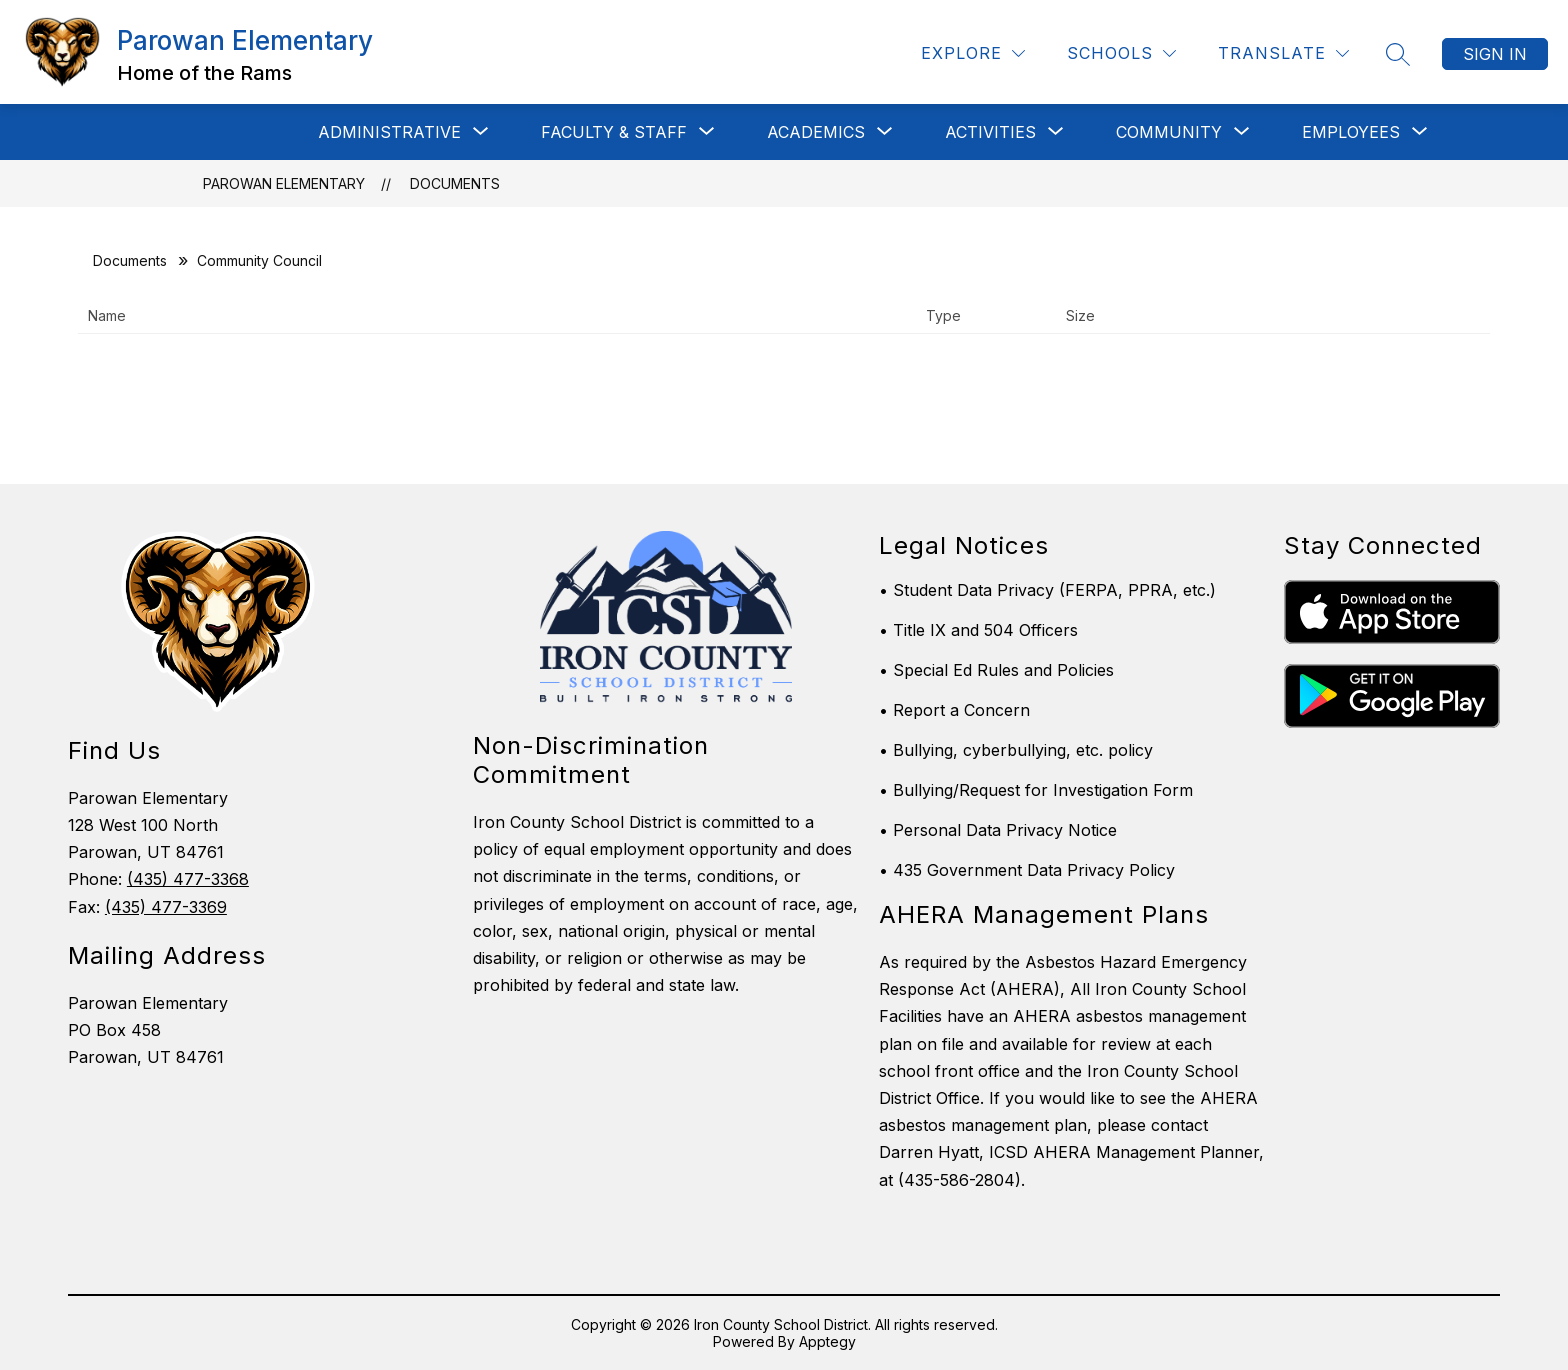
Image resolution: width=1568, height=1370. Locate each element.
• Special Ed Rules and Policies (996, 670)
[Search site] (1398, 54)
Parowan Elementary (284, 183)
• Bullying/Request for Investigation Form (1036, 790)
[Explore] (973, 53)
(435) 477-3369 (166, 907)
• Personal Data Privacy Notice (998, 830)
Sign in (1495, 54)
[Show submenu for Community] (1169, 132)
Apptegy (827, 1341)
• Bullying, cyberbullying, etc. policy (1016, 750)
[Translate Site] (1283, 53)
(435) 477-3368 (188, 879)
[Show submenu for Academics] (816, 132)
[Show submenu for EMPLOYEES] (1351, 132)
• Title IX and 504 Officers (978, 630)
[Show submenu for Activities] (990, 132)
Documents (455, 183)
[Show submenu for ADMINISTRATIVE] (389, 132)
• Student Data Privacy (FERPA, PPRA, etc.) (1047, 590)
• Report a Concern (954, 710)
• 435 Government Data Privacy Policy (1027, 870)
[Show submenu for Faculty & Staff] (614, 132)
